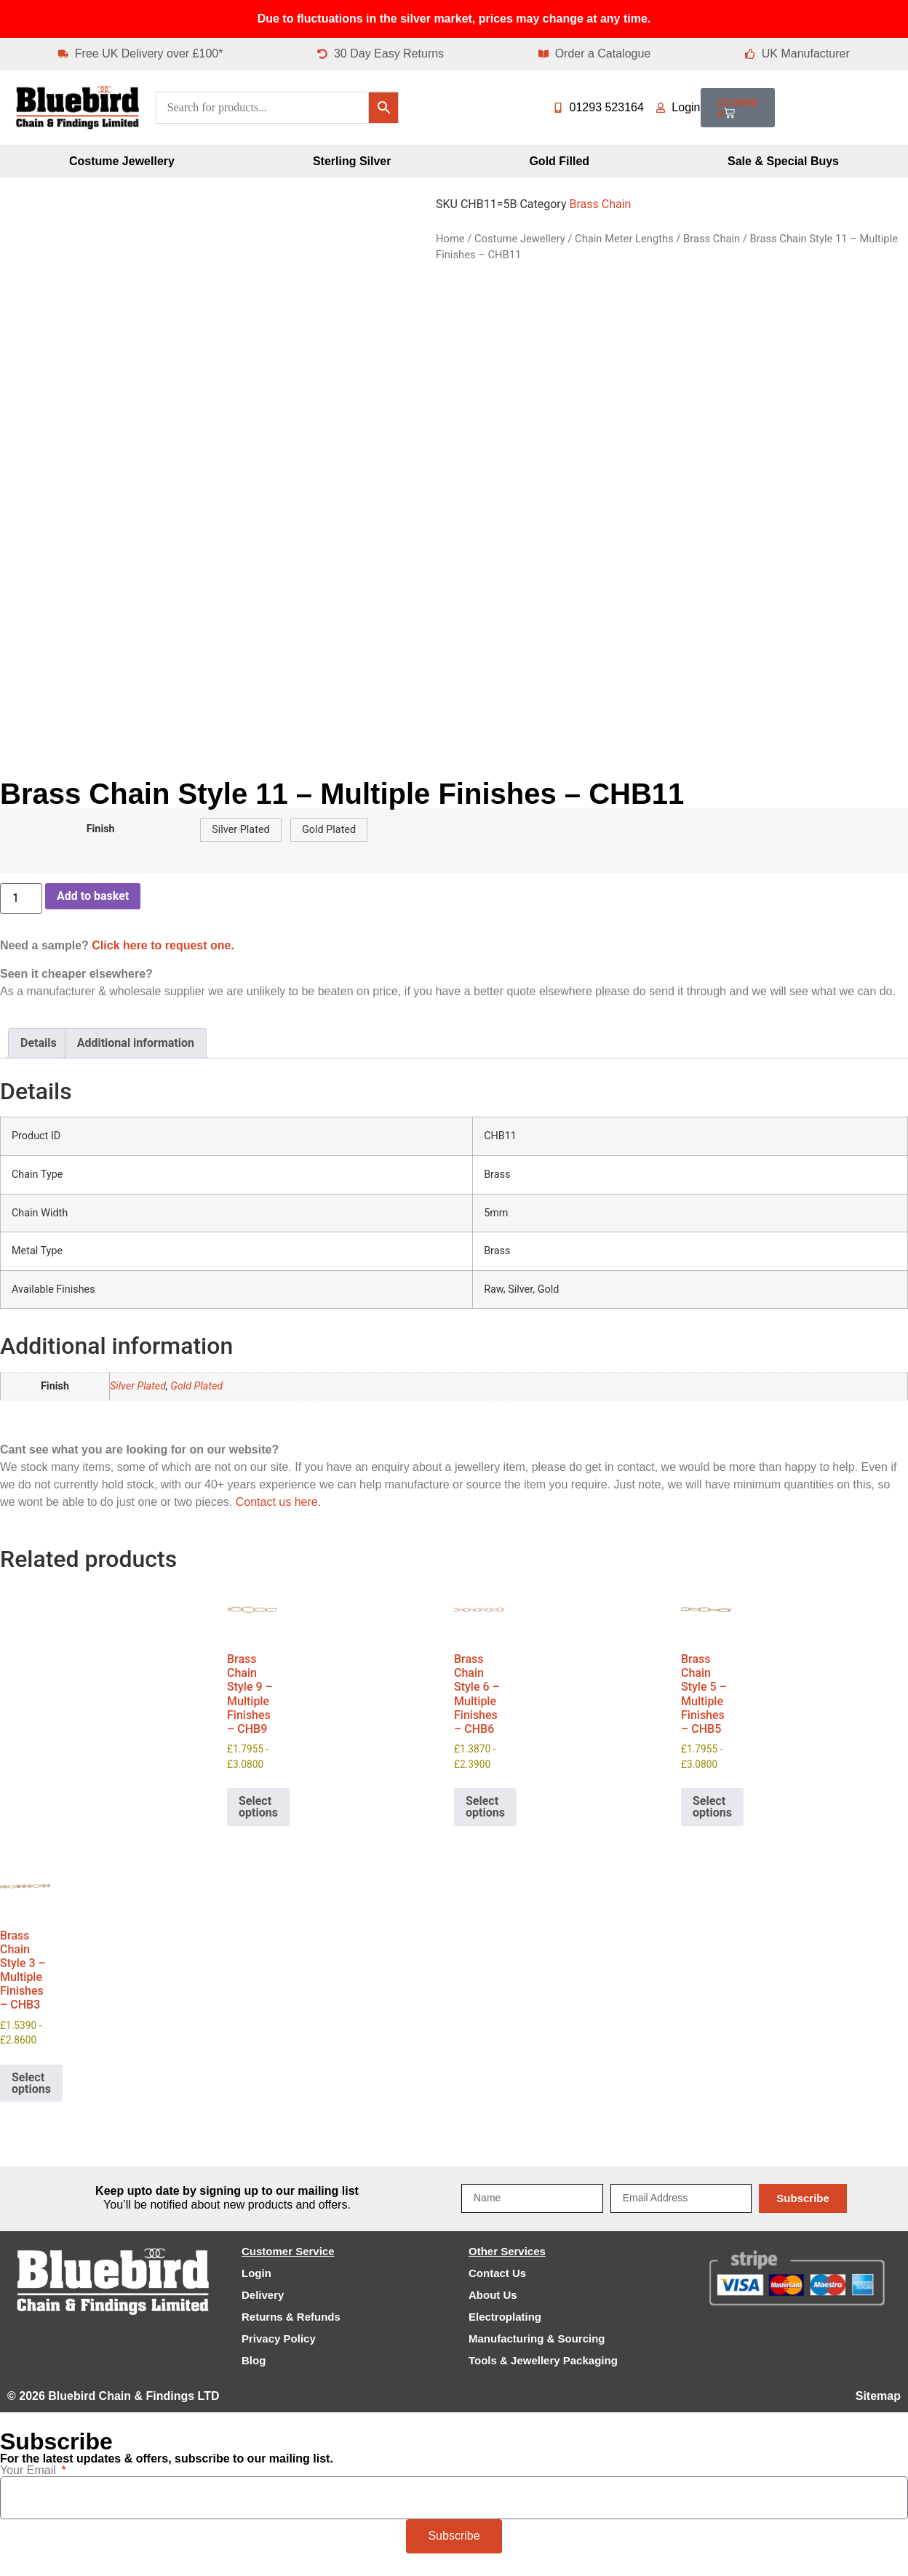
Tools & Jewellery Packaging (543, 2360)
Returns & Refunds (291, 2316)
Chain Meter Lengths (624, 238)
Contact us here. (278, 1502)
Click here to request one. (163, 945)
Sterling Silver (352, 161)
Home (450, 238)
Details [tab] (38, 1043)
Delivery (263, 2295)
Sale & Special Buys (783, 161)
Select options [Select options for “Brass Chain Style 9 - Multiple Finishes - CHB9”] (258, 1806)
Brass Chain (600, 204)
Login (256, 2273)
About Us (493, 2295)
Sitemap (878, 2396)
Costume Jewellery (122, 161)
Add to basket (93, 896)
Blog (254, 2360)
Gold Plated (196, 1386)
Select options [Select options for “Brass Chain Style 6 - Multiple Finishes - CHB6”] (485, 1806)
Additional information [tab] (135, 1043)
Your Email (29, 2470)
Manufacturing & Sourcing (537, 2338)
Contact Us (497, 2273)
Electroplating (505, 2316)
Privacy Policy (279, 2338)
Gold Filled (559, 161)
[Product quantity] (21, 898)
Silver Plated (138, 1386)
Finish (101, 829)
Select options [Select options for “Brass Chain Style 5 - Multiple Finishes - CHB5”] (712, 1806)
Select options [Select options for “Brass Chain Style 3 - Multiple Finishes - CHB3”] (31, 2083)
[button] (240, 830)
